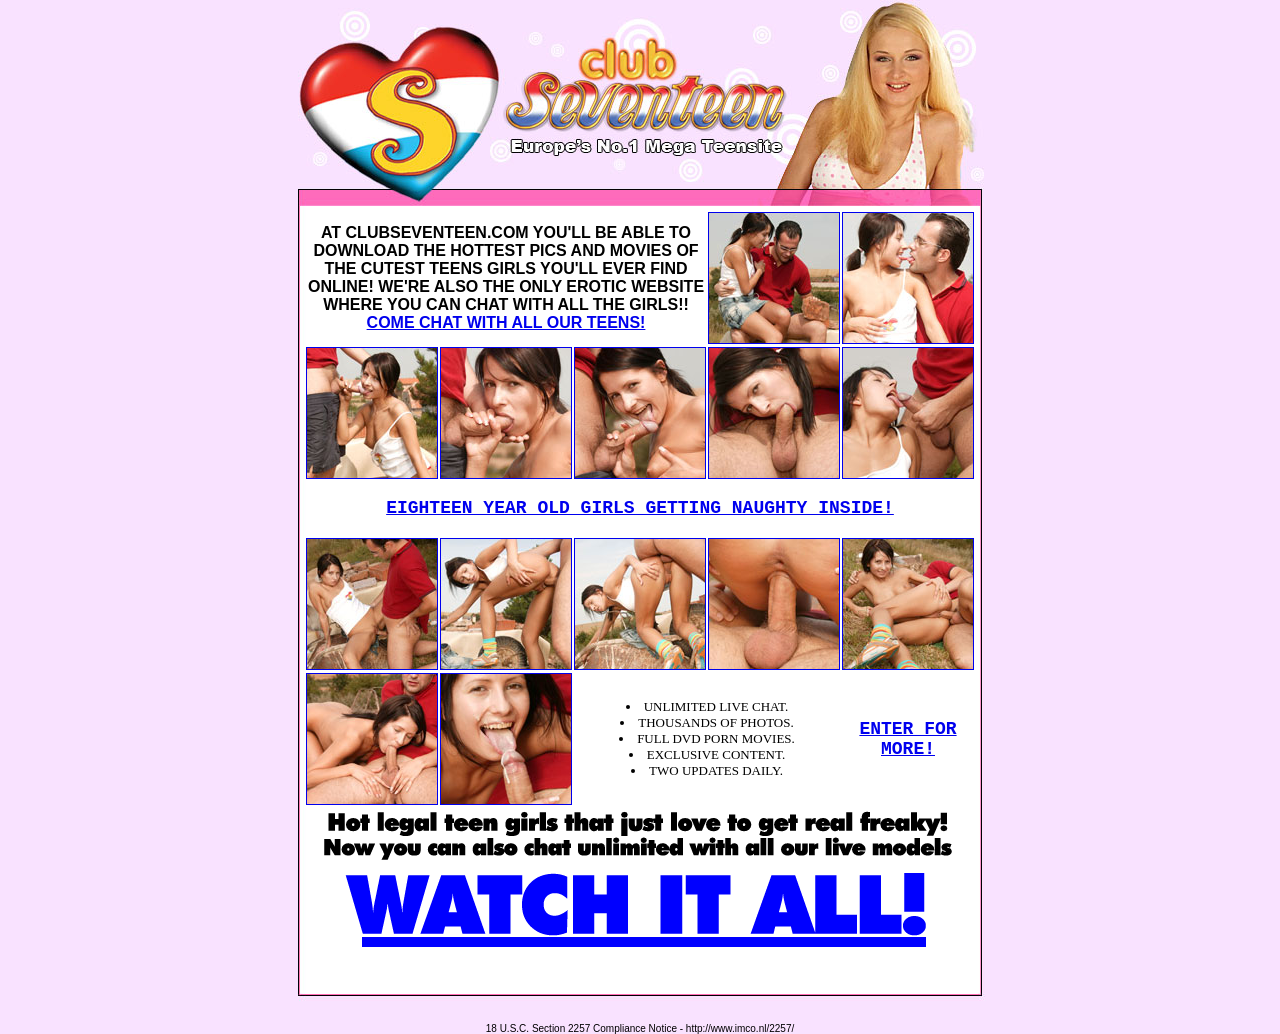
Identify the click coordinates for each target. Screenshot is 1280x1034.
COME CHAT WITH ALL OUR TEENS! (506, 322)
